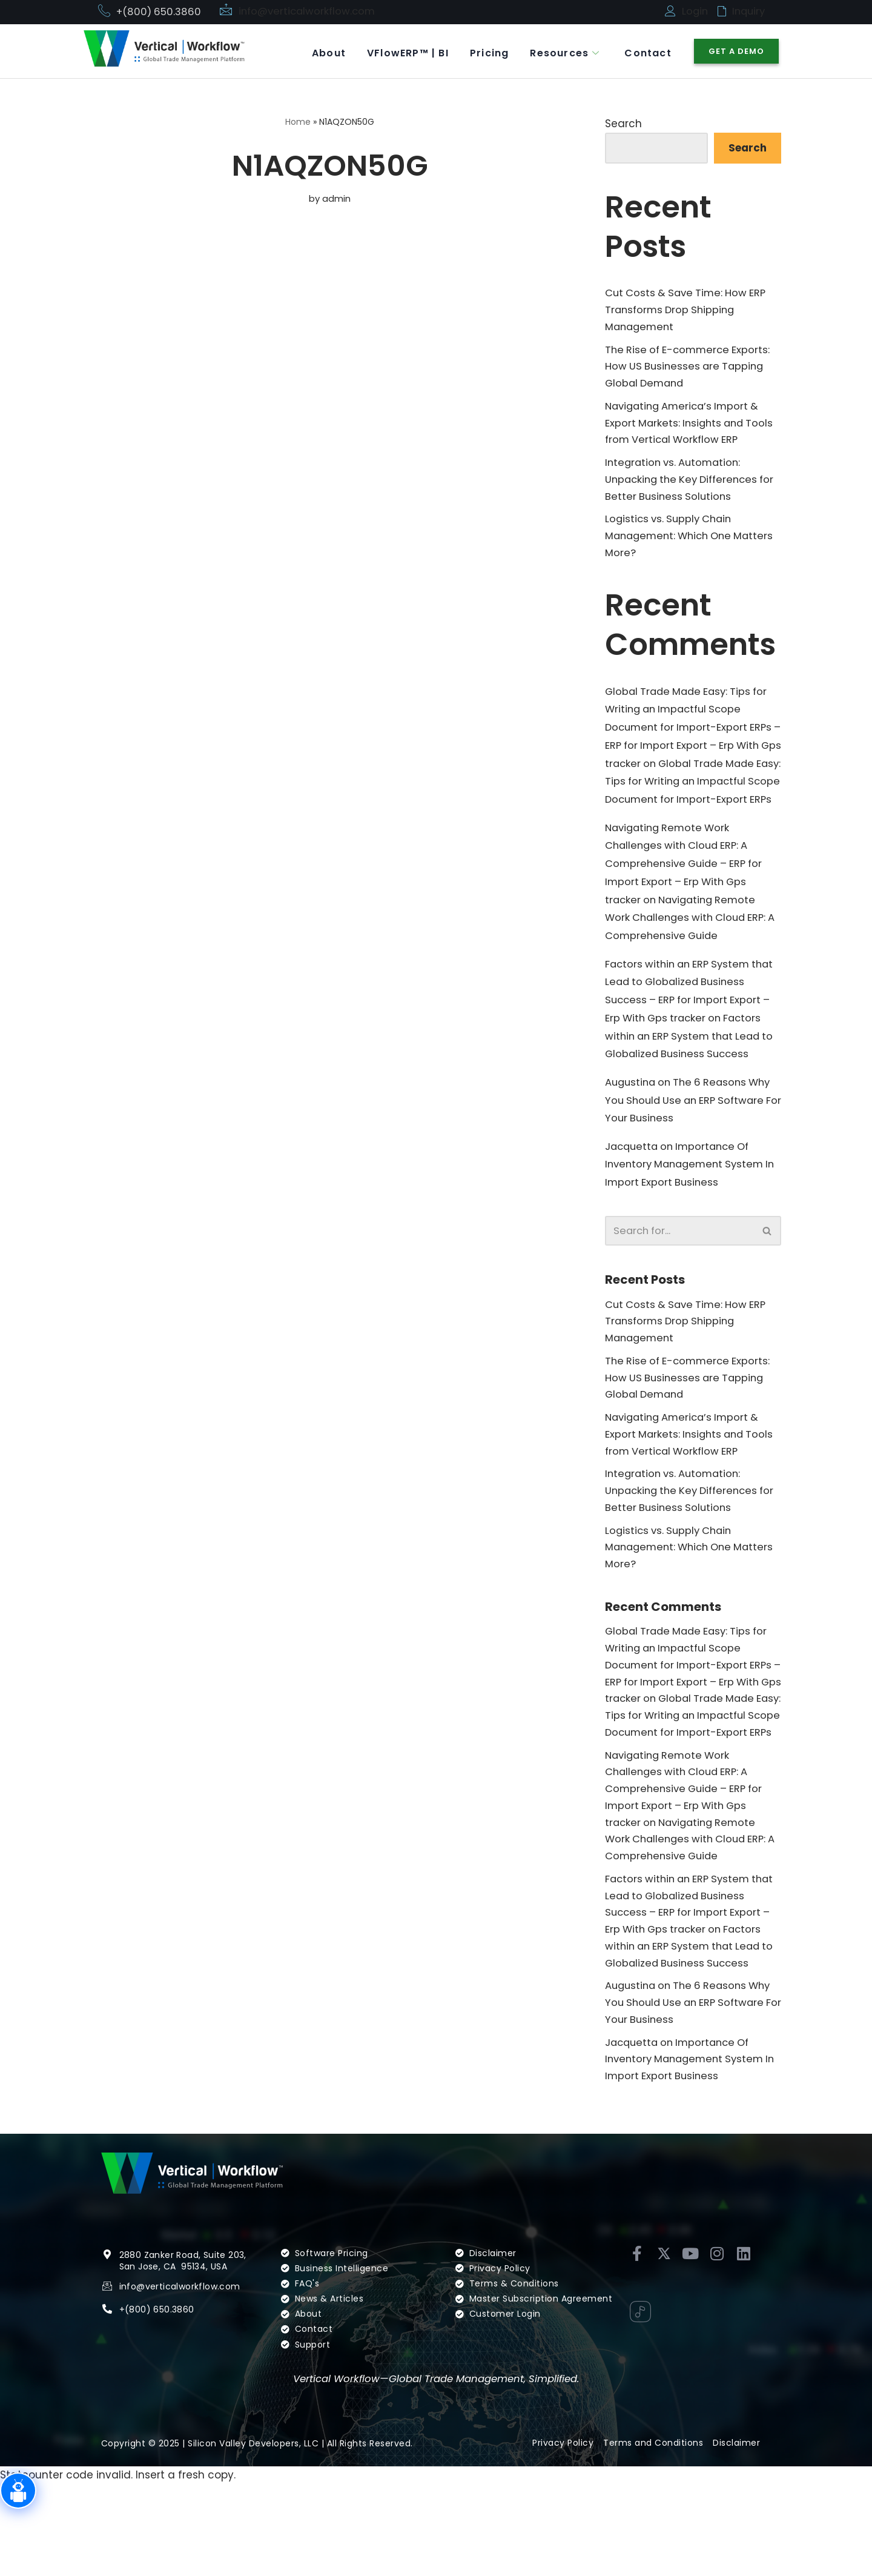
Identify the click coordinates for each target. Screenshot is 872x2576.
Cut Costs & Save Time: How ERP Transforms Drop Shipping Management (688, 312)
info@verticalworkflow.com (309, 11)
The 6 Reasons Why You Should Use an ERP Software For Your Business (692, 1141)
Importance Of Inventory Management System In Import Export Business (688, 1207)
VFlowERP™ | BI (397, 51)
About (315, 51)
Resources (560, 51)
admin (337, 199)
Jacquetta (633, 1188)
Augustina (631, 1123)
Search (623, 123)
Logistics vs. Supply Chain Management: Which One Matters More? (672, 546)
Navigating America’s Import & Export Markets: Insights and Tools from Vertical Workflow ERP (692, 429)
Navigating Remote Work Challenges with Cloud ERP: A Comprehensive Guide (689, 954)
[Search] (679, 1275)
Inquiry (749, 11)
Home (298, 122)
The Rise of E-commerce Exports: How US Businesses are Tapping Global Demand (690, 370)
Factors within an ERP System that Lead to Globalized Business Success (687, 1075)
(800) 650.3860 (159, 2418)
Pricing (482, 51)
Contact (646, 51)
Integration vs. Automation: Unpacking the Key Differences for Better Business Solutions (685, 488)
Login (695, 11)
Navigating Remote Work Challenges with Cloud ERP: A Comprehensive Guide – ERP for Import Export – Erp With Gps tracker (687, 898)
